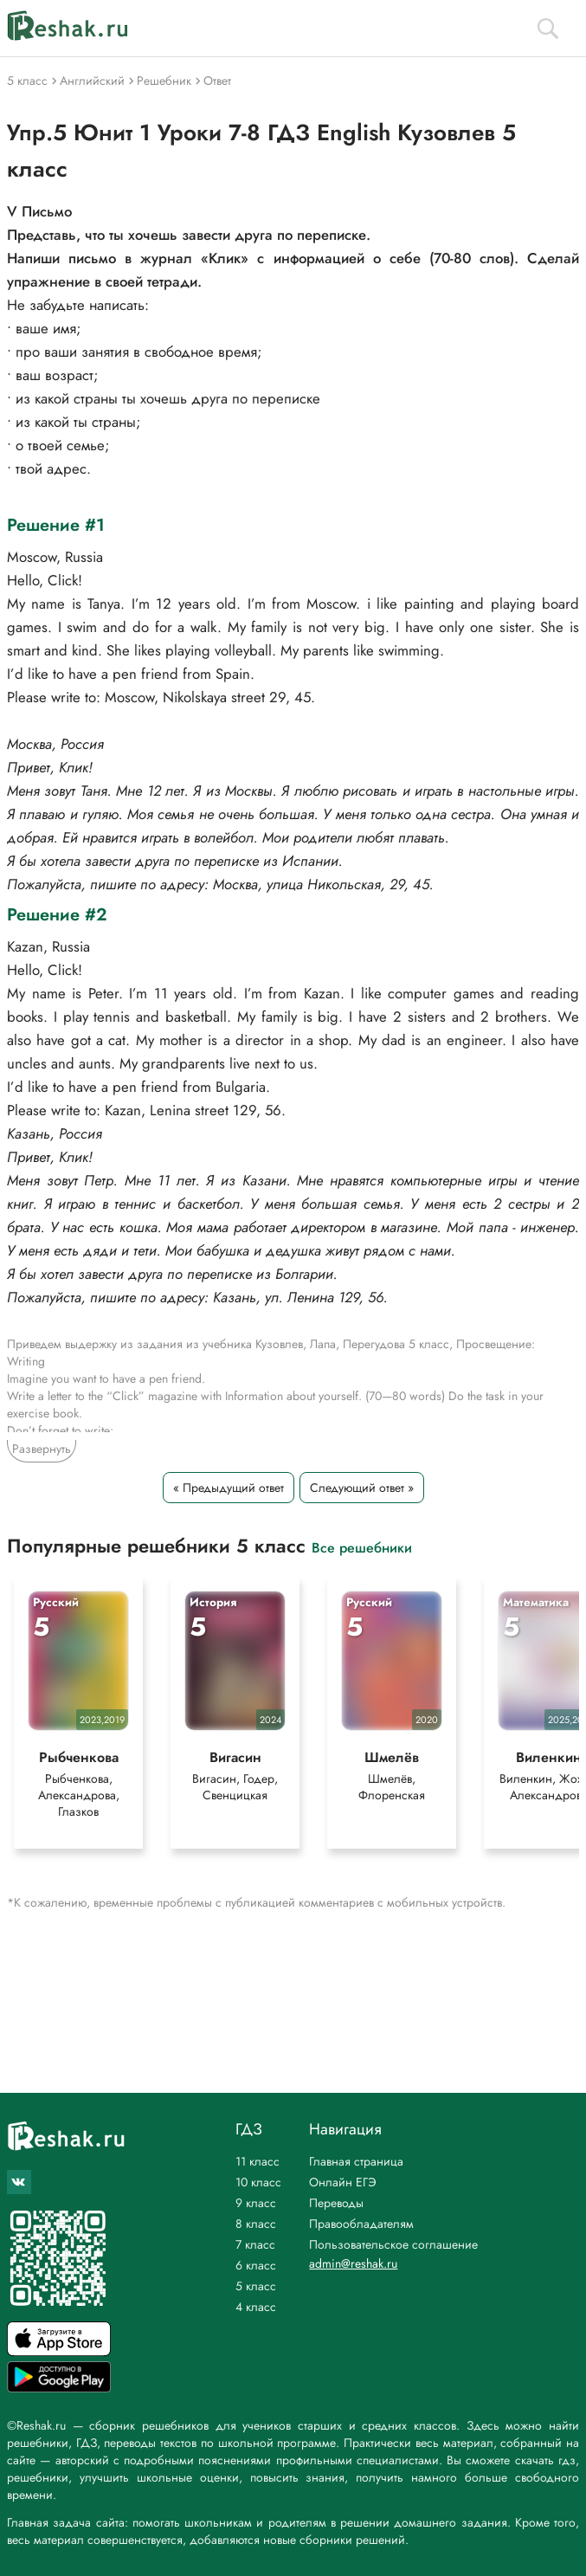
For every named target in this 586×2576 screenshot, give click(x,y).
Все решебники (362, 1547)
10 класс (258, 2182)
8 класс (255, 2223)
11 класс (257, 2161)
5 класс (255, 2286)
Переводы (336, 2202)
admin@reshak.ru (353, 2263)
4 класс (255, 2306)
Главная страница (356, 2161)
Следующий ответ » (362, 1487)
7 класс (255, 2244)
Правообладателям (361, 2223)
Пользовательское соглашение (393, 2244)
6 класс (255, 2265)
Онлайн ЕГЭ (343, 2182)
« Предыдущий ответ (228, 1487)
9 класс (255, 2202)
